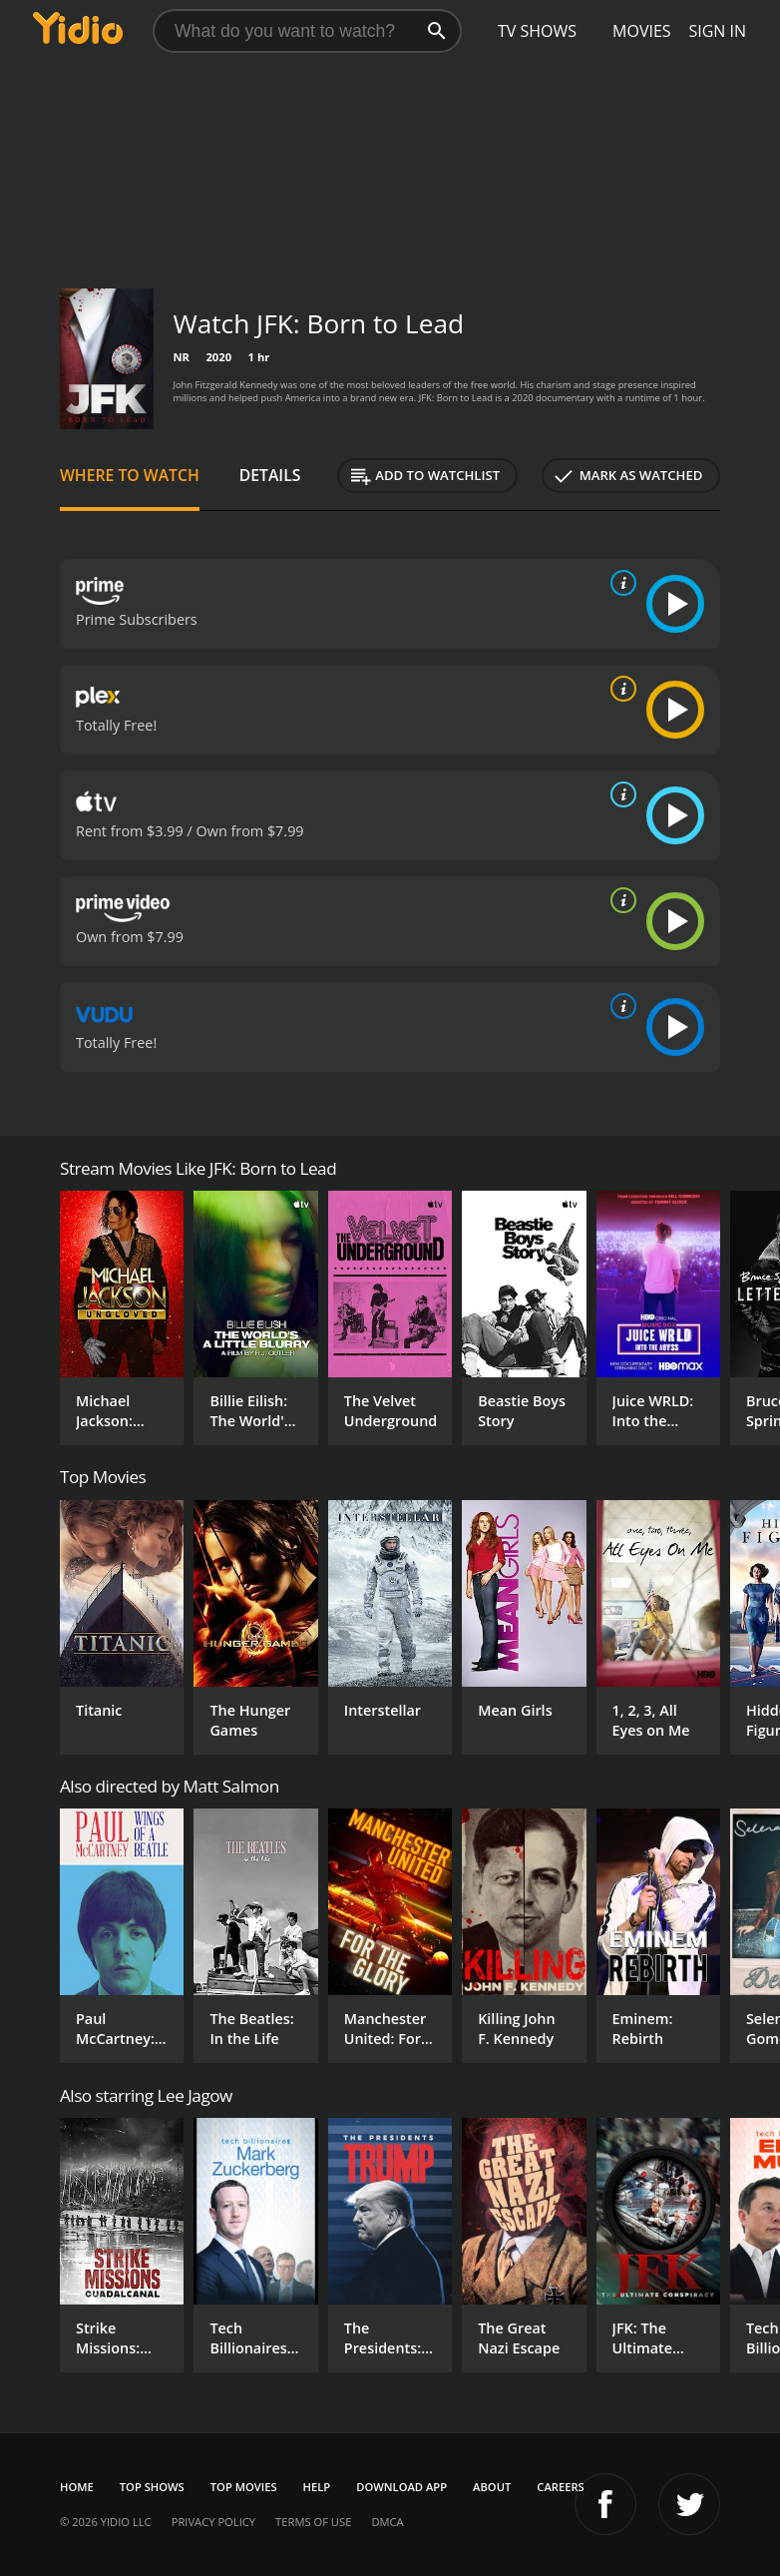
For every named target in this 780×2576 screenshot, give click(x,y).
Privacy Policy (213, 2521)
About (492, 2486)
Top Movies (243, 2486)
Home (77, 2486)
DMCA (387, 2521)
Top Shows (152, 2486)
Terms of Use (313, 2521)
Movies (641, 31)
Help (317, 2486)
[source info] (619, 583)
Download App (401, 2486)
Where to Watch (129, 475)
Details (270, 475)
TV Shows (537, 31)
